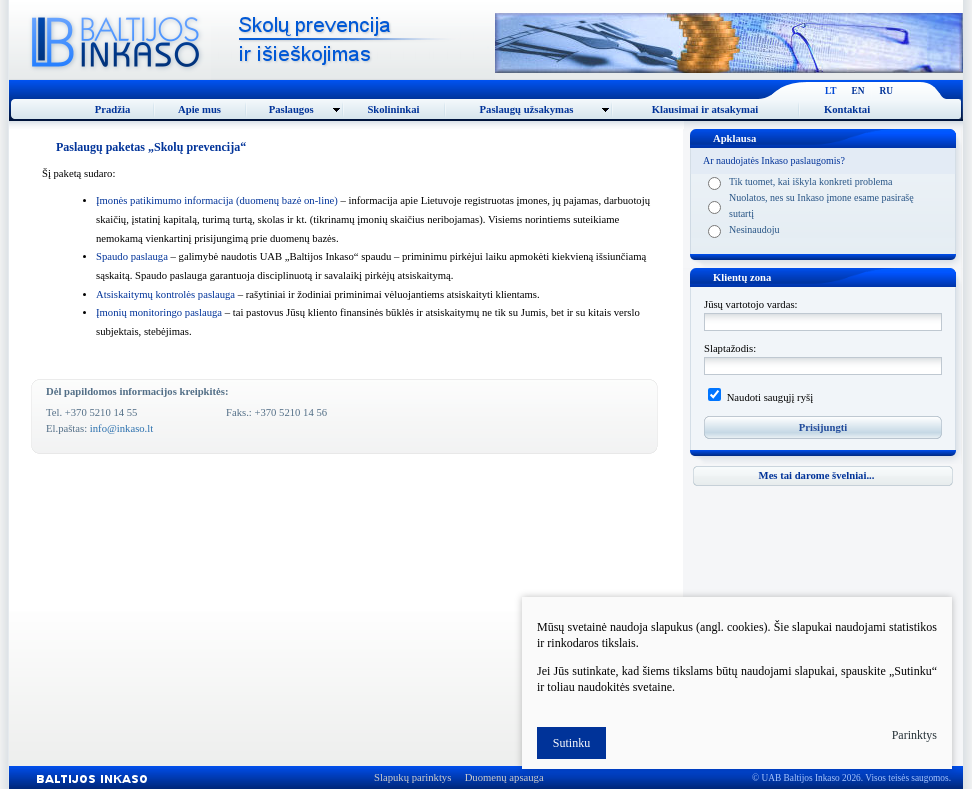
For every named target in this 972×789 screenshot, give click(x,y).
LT (831, 91)
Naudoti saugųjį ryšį (768, 397)
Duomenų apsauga (504, 777)
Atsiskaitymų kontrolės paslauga (165, 294)
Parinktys (914, 735)
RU (886, 91)
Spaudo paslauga (132, 256)
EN (858, 91)
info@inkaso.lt (121, 428)
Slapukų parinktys (412, 777)
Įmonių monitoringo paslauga (159, 312)
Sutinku (571, 743)
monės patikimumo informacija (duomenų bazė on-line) (217, 200)
